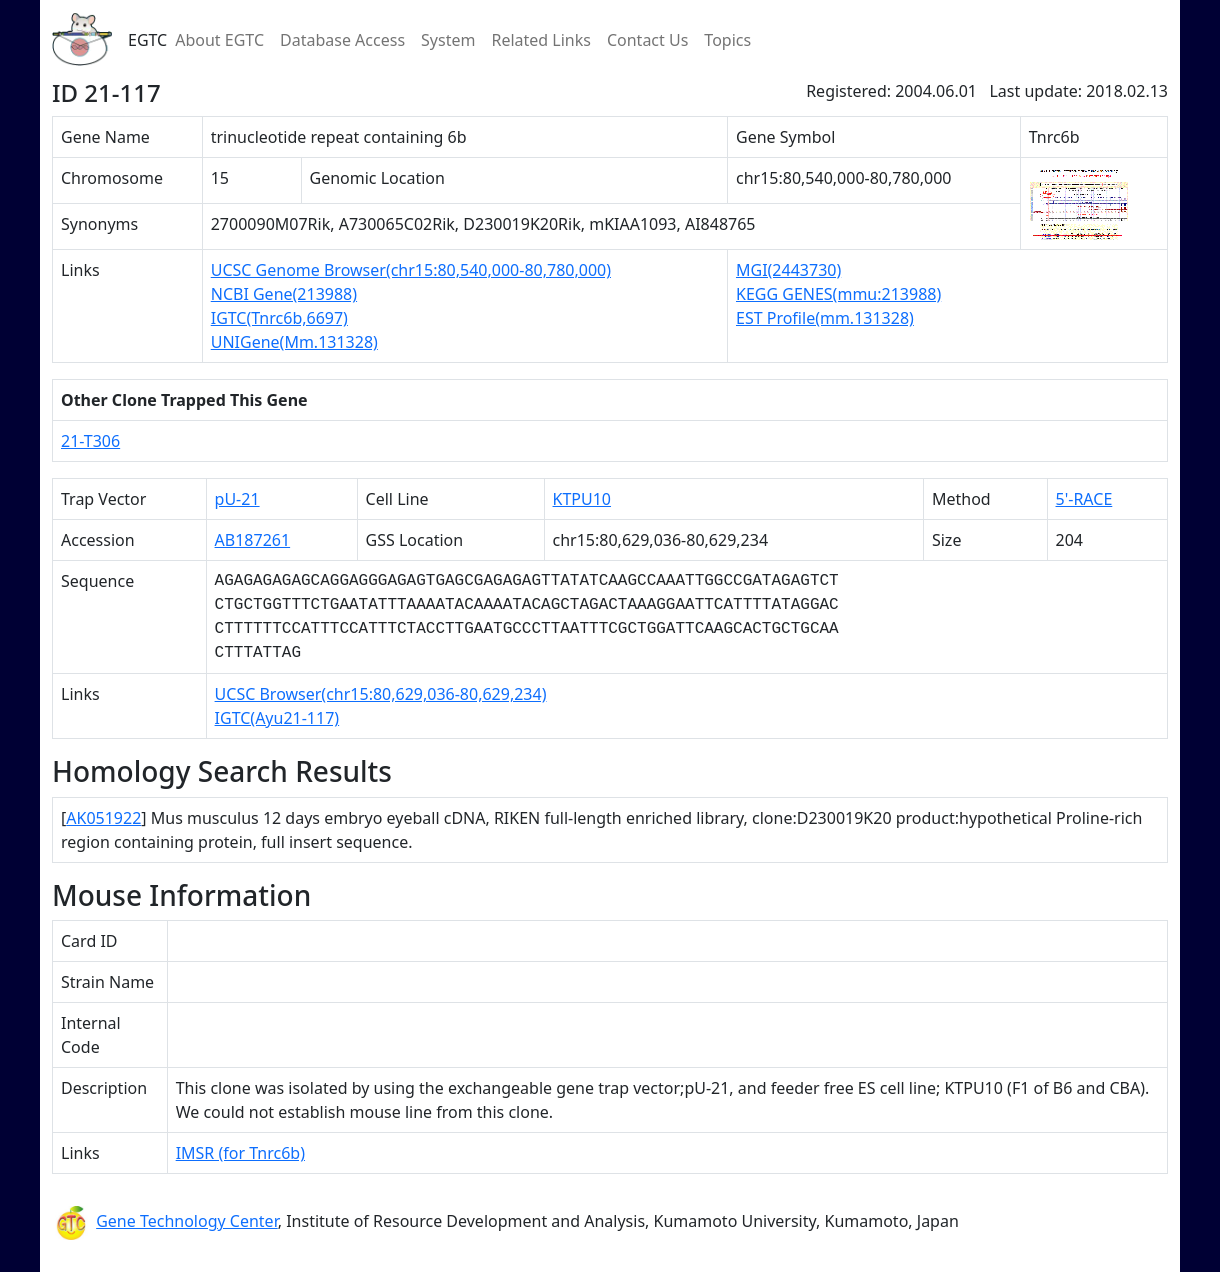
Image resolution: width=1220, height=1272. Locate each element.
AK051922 (103, 818)
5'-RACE (1084, 499)
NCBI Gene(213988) (284, 294)
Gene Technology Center (187, 1221)
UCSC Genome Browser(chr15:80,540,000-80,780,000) (411, 270)
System (448, 40)
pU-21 (237, 499)
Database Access (342, 40)
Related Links (541, 40)
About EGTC (219, 40)
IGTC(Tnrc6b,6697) (279, 318)
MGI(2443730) (788, 270)
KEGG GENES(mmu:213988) (838, 294)
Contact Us (647, 40)
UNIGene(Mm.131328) (294, 342)
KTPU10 (582, 499)
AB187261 (253, 540)
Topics (727, 40)
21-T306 (90, 441)
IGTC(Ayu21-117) (277, 718)
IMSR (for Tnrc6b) (240, 1153)
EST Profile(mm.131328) (825, 318)
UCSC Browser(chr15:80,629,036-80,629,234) (381, 694)
